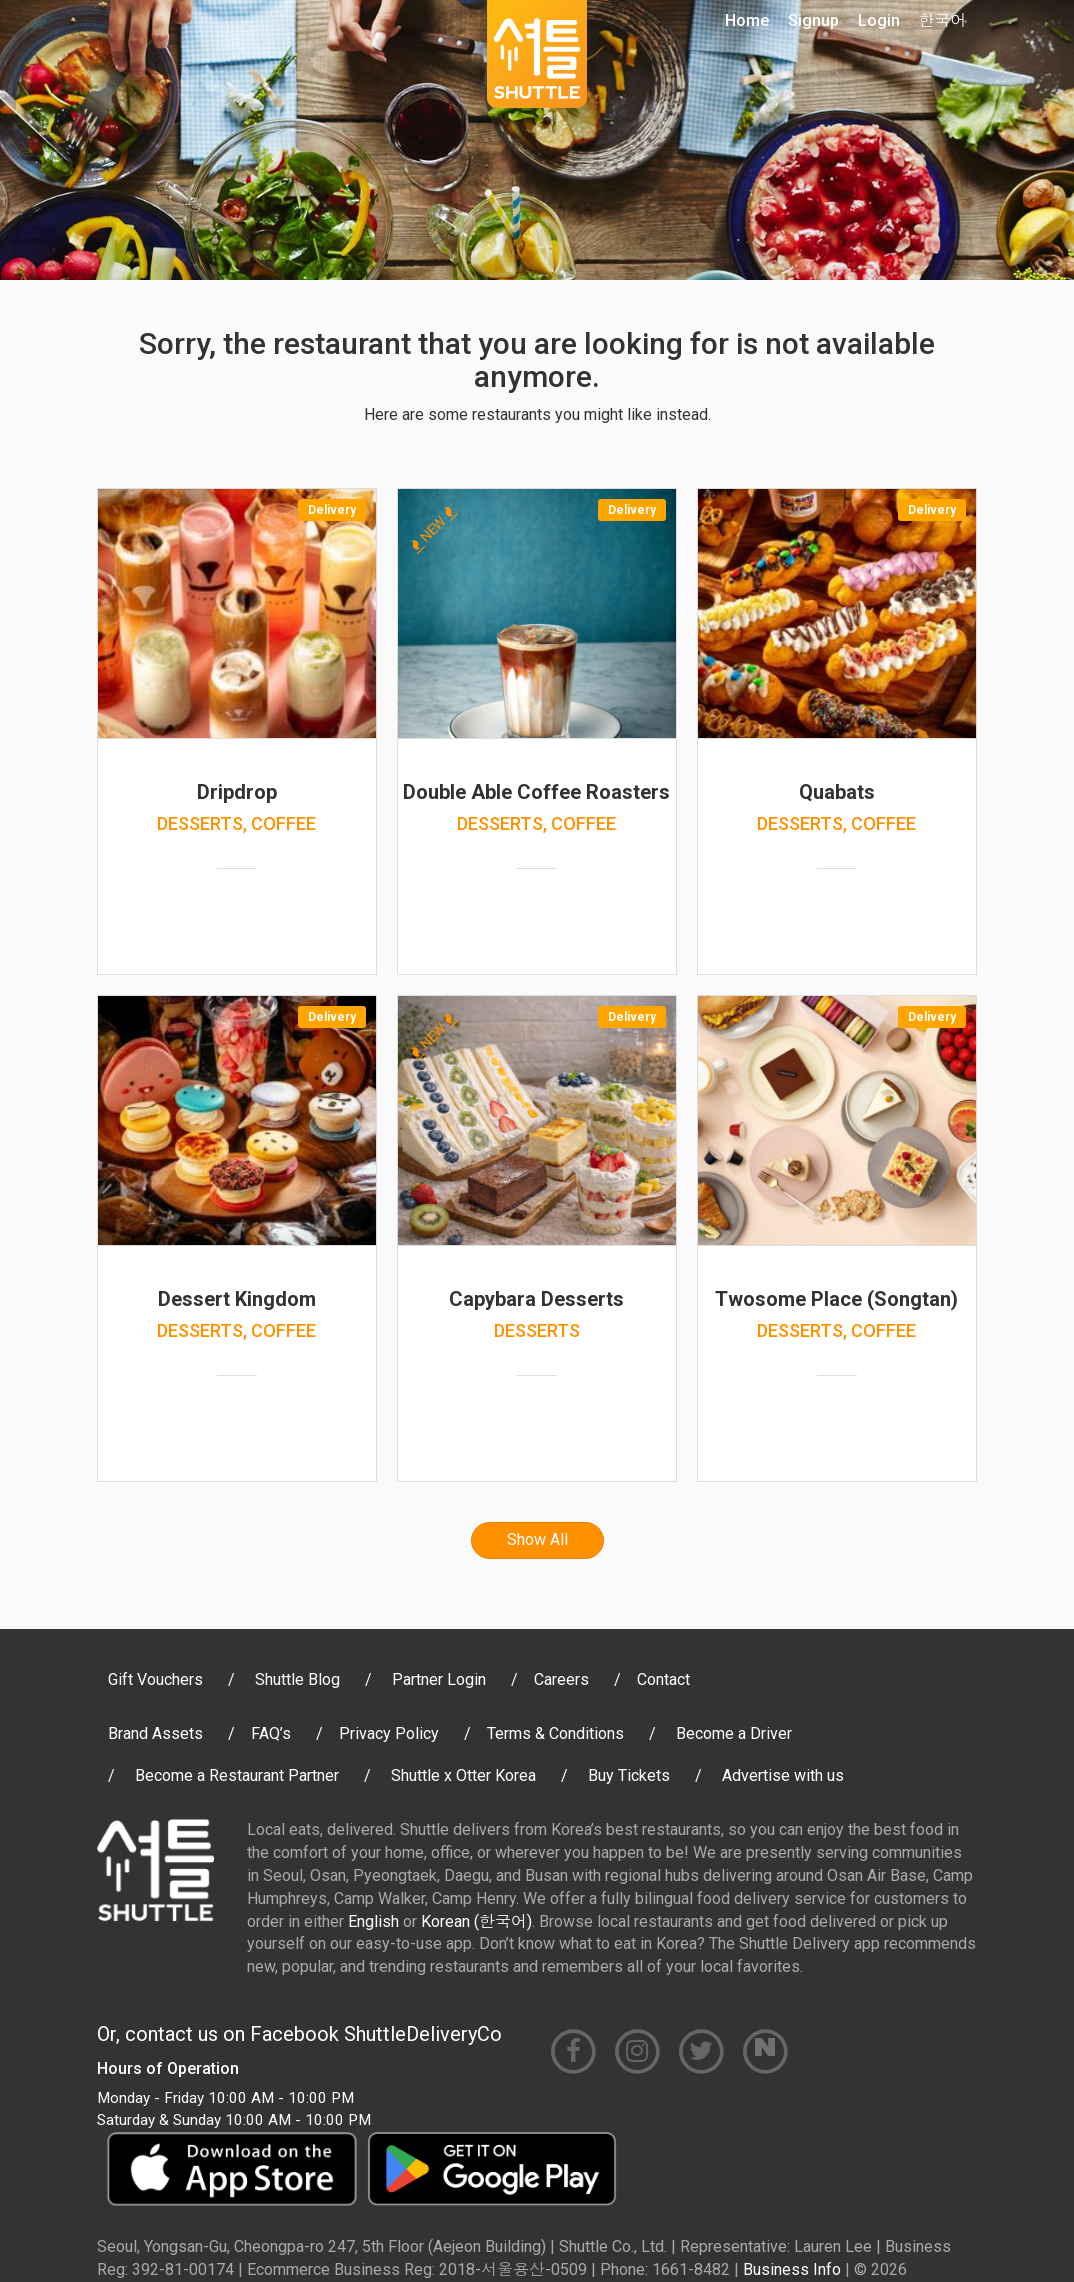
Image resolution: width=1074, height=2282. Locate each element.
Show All (537, 1539)
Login (879, 20)
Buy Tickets (629, 1775)
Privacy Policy (389, 1733)
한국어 (943, 20)
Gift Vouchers (155, 1679)
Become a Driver (734, 1733)
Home (747, 20)
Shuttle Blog (297, 1679)
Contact (663, 1679)
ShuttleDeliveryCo (423, 2034)
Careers (561, 1679)
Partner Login (439, 1679)
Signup (813, 20)
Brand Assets (155, 1733)
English (373, 1921)
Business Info (792, 2269)
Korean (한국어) (476, 1921)
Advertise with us (783, 1775)
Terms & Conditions (555, 1733)
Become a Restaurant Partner (237, 1775)
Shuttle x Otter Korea (463, 1775)
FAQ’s (271, 1733)
